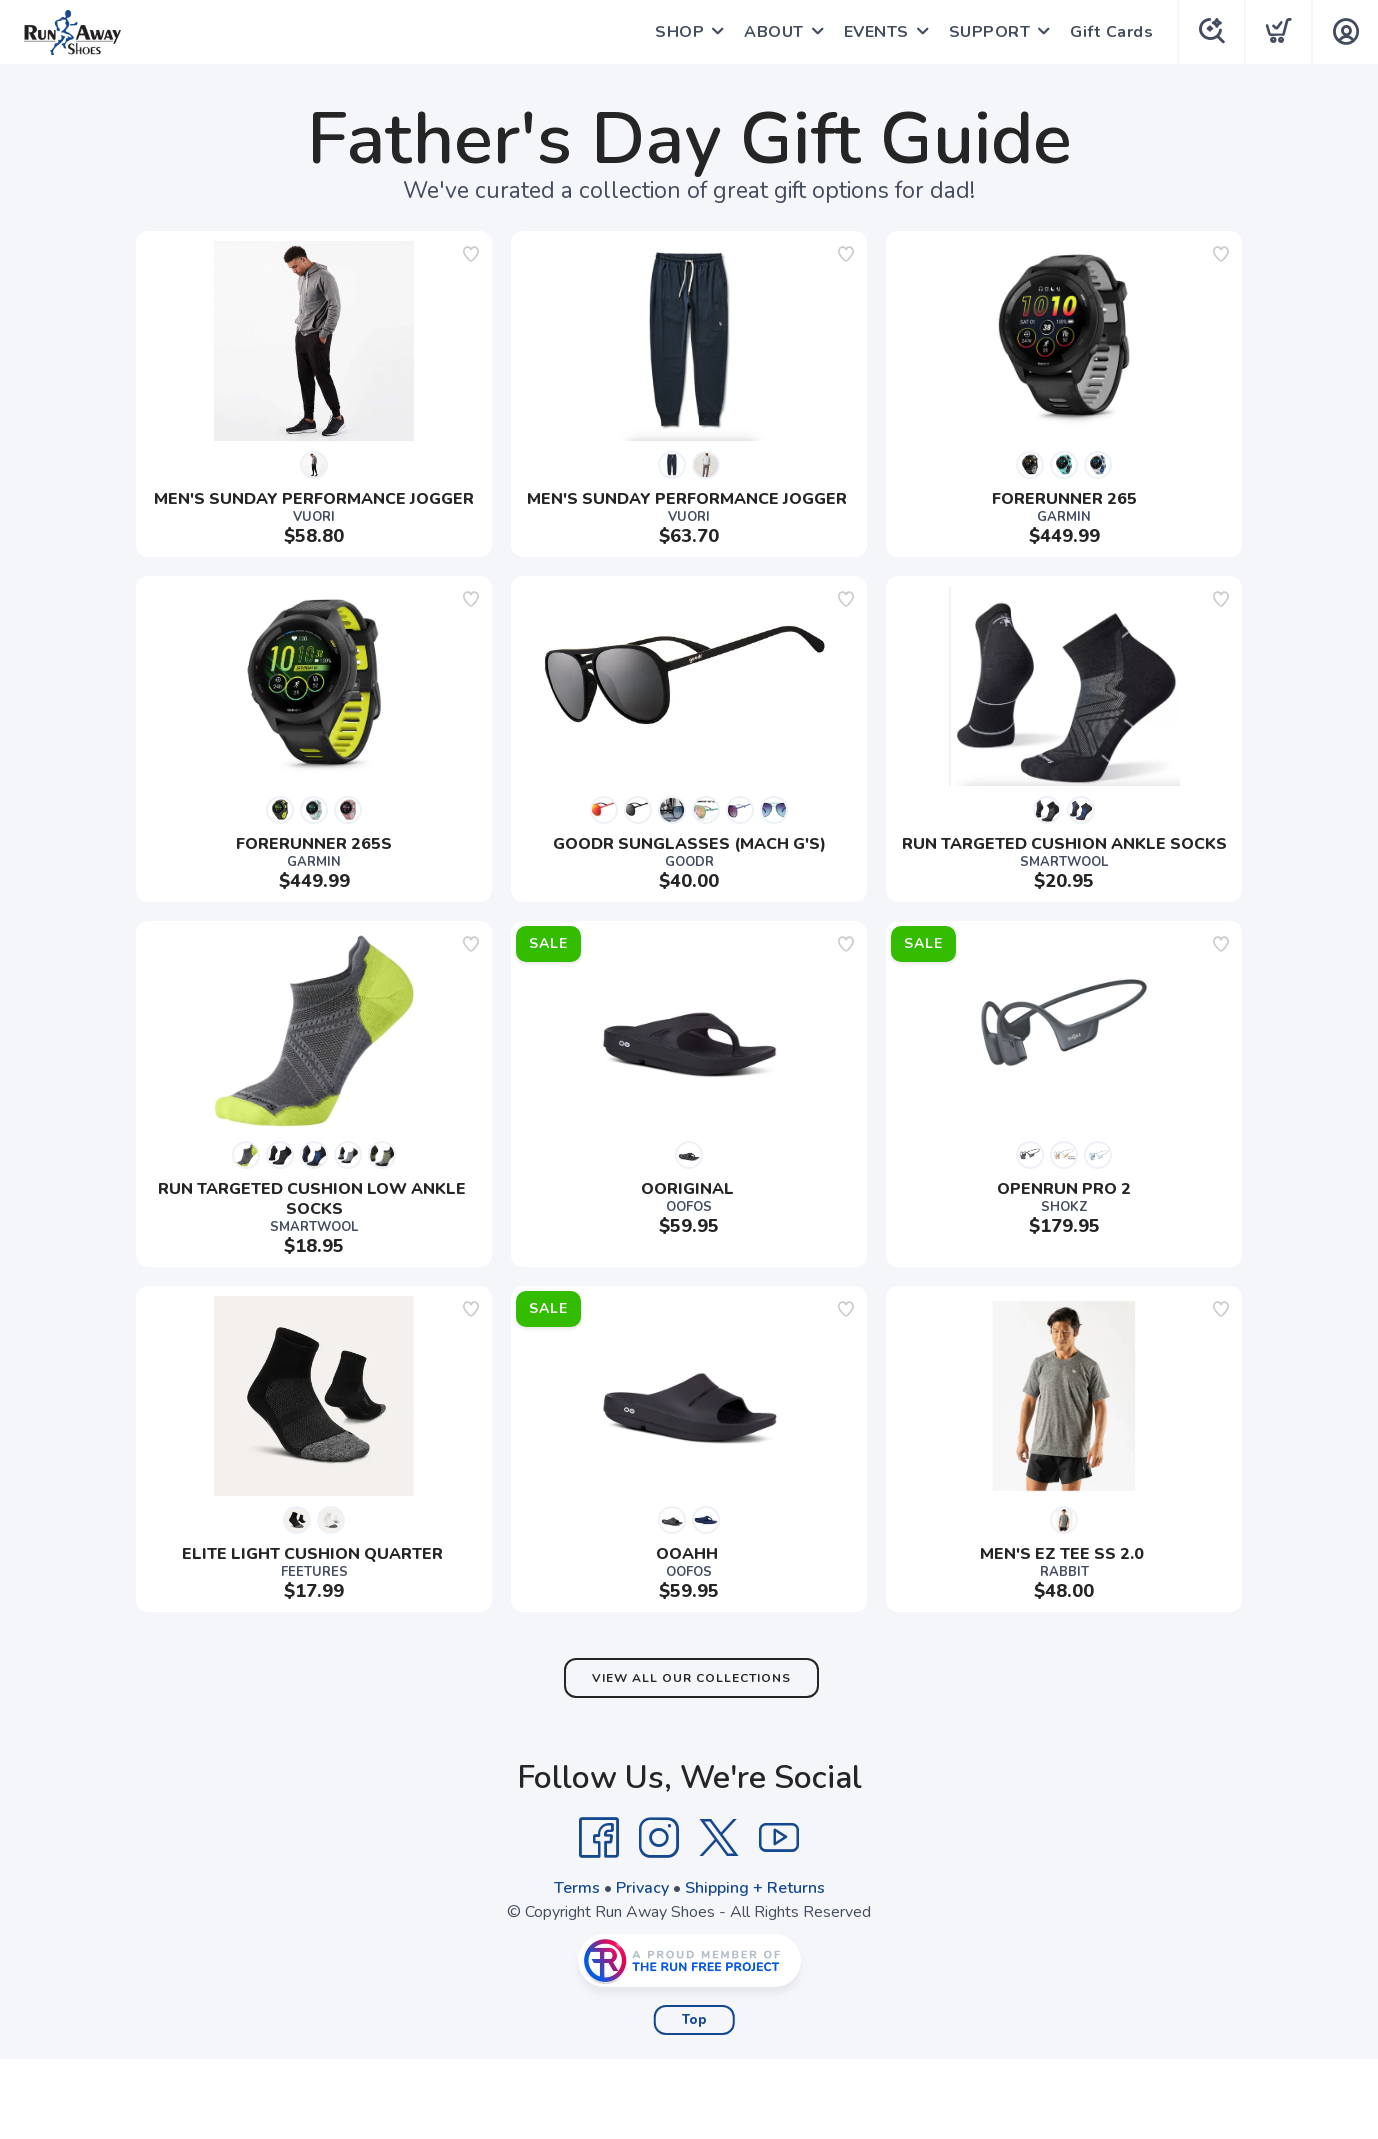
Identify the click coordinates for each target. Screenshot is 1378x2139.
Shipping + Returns (755, 1888)
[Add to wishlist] (471, 254)
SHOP (679, 32)
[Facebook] (599, 1838)
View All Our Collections (691, 1678)
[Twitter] (719, 1838)
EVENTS (876, 32)
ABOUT (774, 32)
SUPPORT (990, 32)
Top (694, 2020)
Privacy (642, 1888)
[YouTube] (779, 1838)
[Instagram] (659, 1838)
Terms (577, 1888)
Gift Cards (1111, 32)
